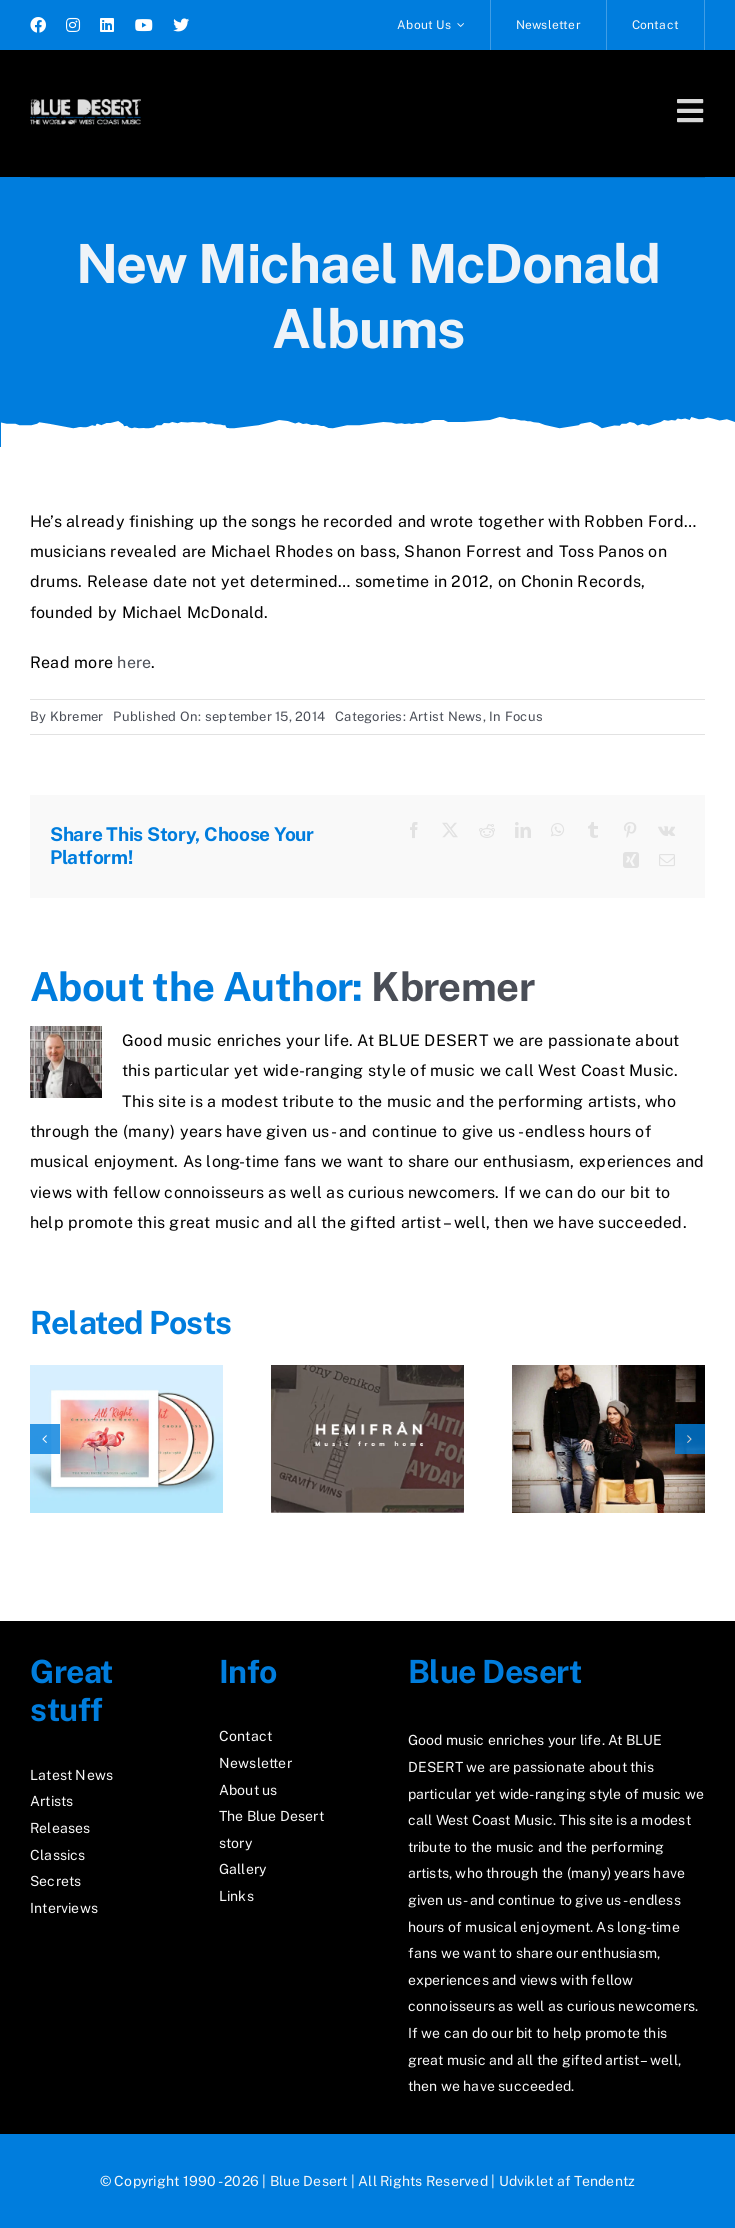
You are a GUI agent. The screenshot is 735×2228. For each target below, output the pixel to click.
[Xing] (631, 861)
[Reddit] (487, 831)
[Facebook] (414, 831)
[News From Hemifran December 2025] (367, 1374)
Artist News (446, 716)
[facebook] (38, 25)
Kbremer (77, 716)
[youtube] (144, 25)
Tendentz (604, 2181)
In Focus (516, 716)
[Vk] (666, 831)
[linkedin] (107, 25)
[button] (45, 1439)
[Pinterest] (630, 831)
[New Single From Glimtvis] (608, 1374)
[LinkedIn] (523, 831)
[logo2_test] (85, 97)
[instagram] (73, 25)
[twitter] (181, 25)
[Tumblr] (593, 831)
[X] (450, 831)
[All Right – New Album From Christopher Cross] (126, 1374)
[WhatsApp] (558, 831)
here (134, 662)
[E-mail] (667, 861)
